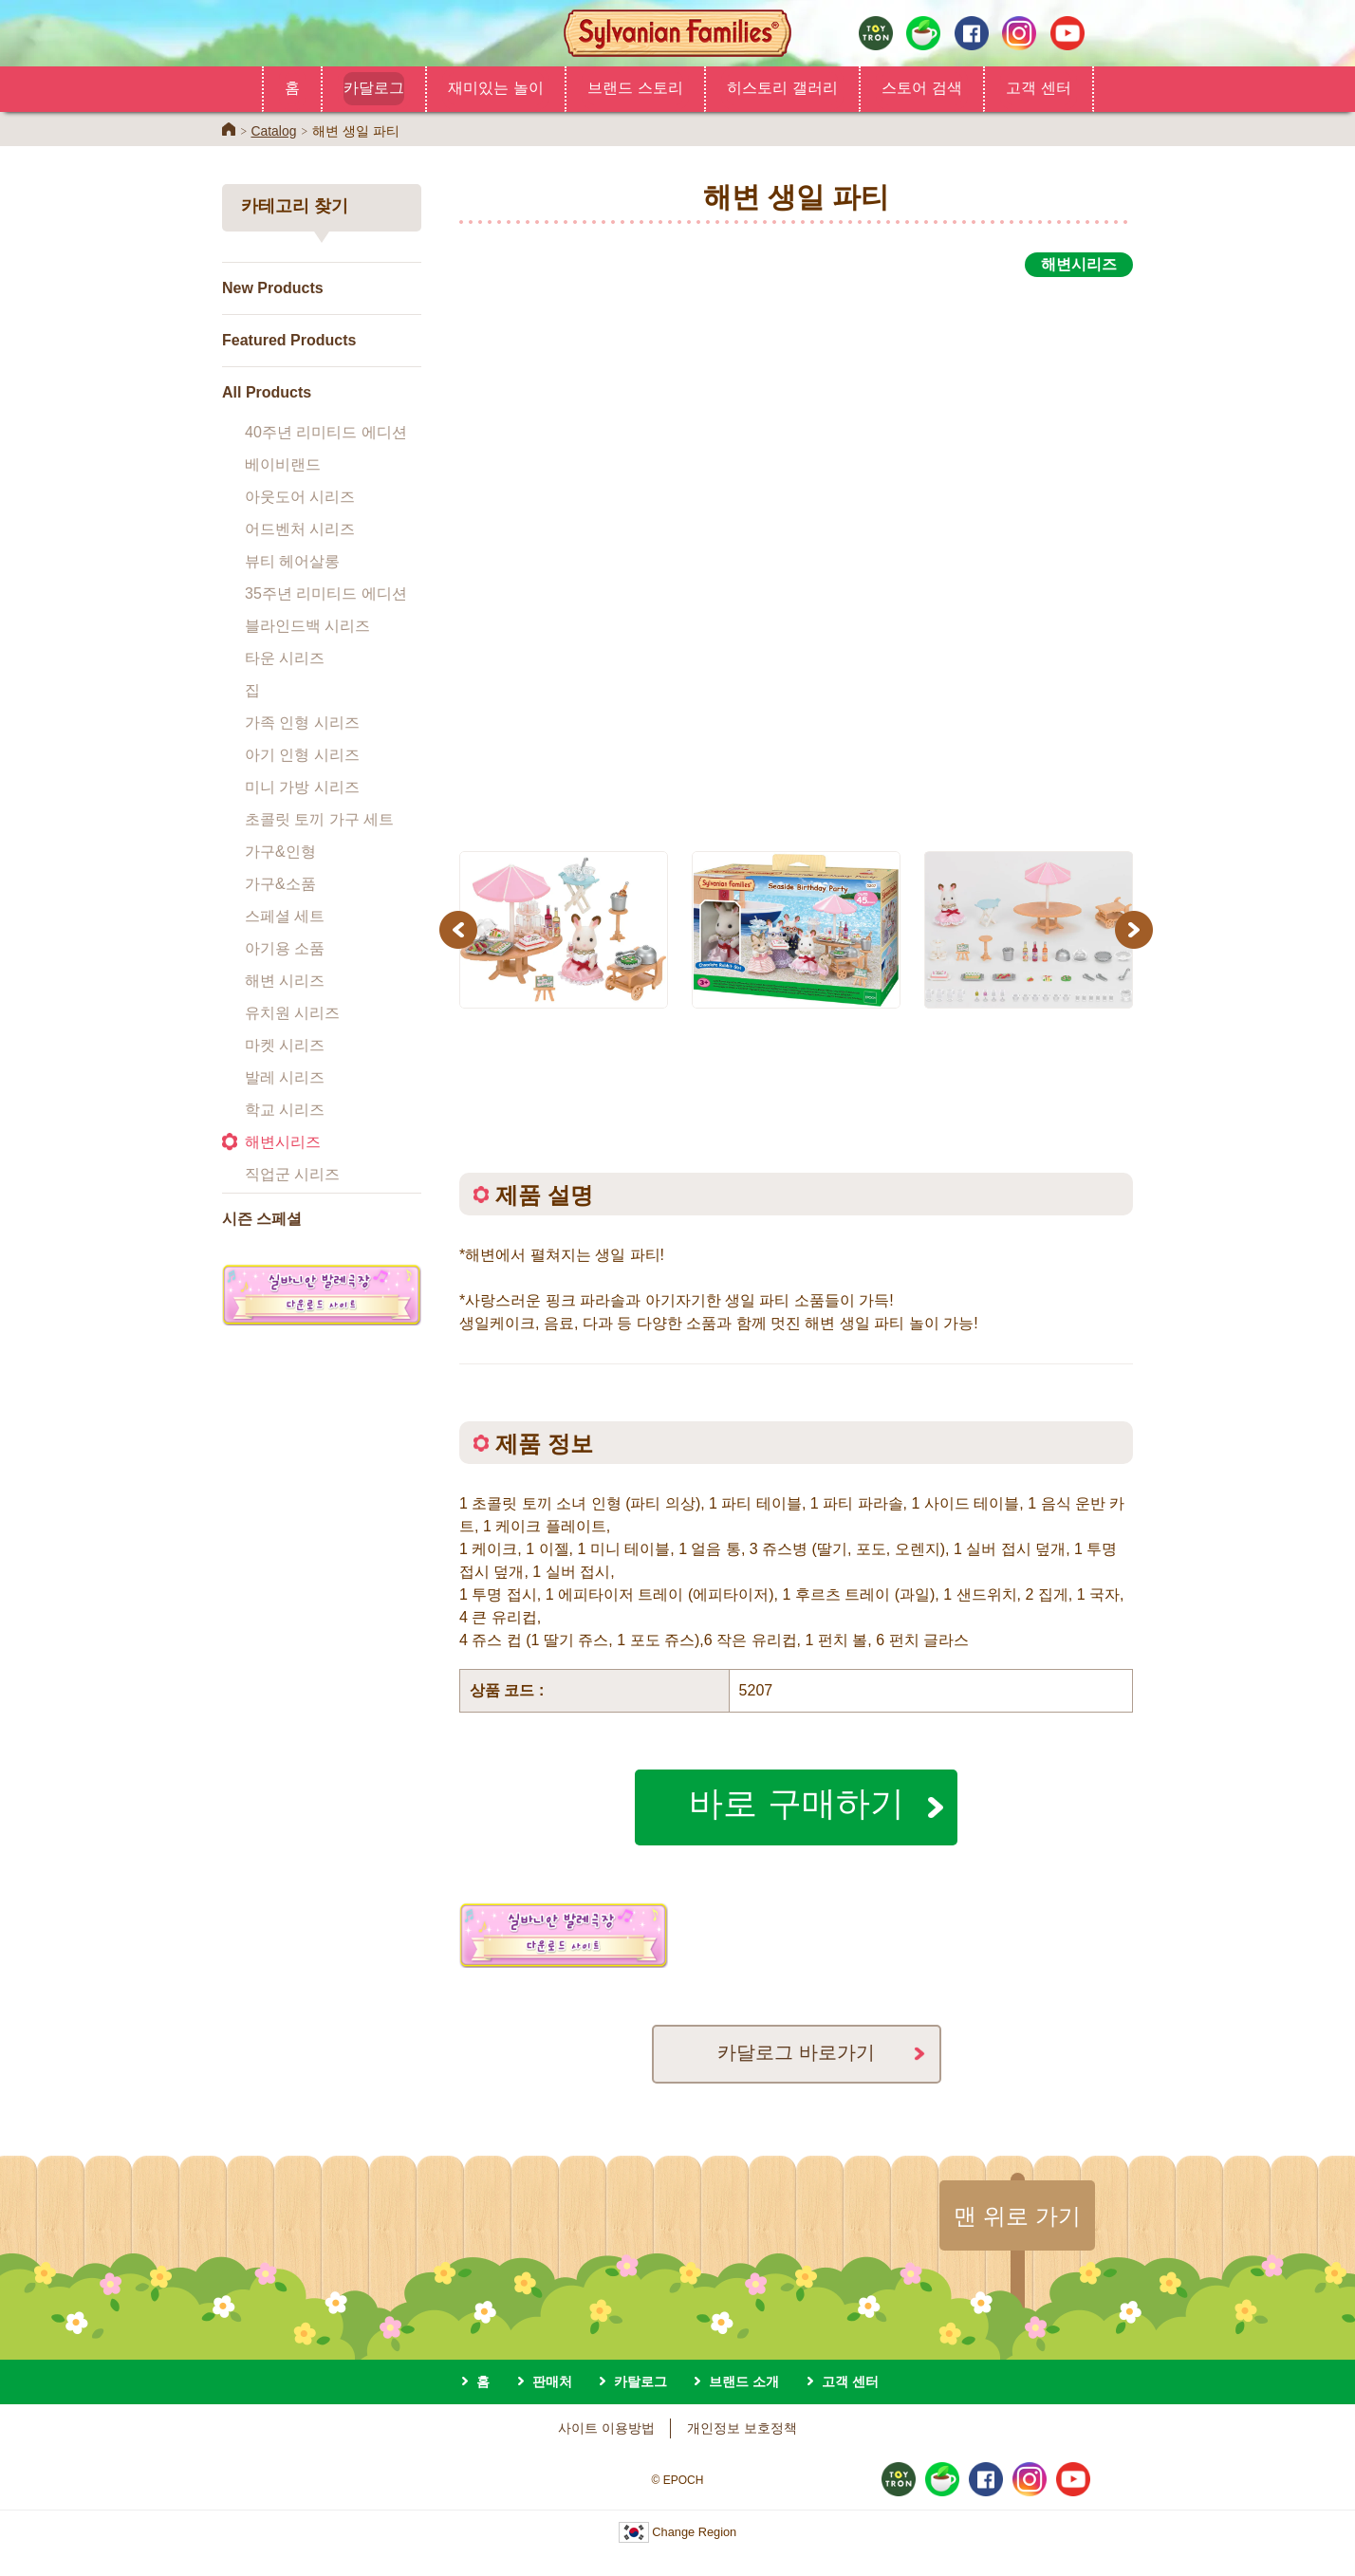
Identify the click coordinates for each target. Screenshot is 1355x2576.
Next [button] (1136, 929)
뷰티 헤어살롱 (292, 561)
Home (228, 129)
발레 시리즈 (285, 1077)
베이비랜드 (283, 464)
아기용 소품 (285, 948)
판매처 (552, 2381)
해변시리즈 (283, 1142)
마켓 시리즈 (285, 1045)
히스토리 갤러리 (782, 87)
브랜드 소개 (744, 2381)
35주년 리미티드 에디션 (326, 593)
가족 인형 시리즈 (302, 722)
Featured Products (289, 340)
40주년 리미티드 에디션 (326, 432)
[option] (796, 553)
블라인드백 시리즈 (307, 626)
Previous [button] (461, 929)
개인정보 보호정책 (742, 2428)
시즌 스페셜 (262, 1219)
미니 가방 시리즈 (302, 787)
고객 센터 (1038, 87)
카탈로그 (640, 2381)
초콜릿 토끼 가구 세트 (319, 819)
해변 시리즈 (285, 981)
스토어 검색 (922, 87)
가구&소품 (280, 884)
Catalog (273, 131)
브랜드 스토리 (635, 87)
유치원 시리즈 (292, 1013)
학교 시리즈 (285, 1110)
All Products (266, 392)
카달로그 (373, 87)
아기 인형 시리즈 (302, 755)
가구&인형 (280, 851)
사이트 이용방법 (606, 2428)
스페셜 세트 (285, 916)
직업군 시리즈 (292, 1174)
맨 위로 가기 (1017, 2215)
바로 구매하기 (796, 1801)
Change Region (678, 2532)
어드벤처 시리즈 (300, 529)
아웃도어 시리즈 (300, 497)
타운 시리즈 (285, 658)
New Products (273, 288)
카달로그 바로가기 (796, 2052)
